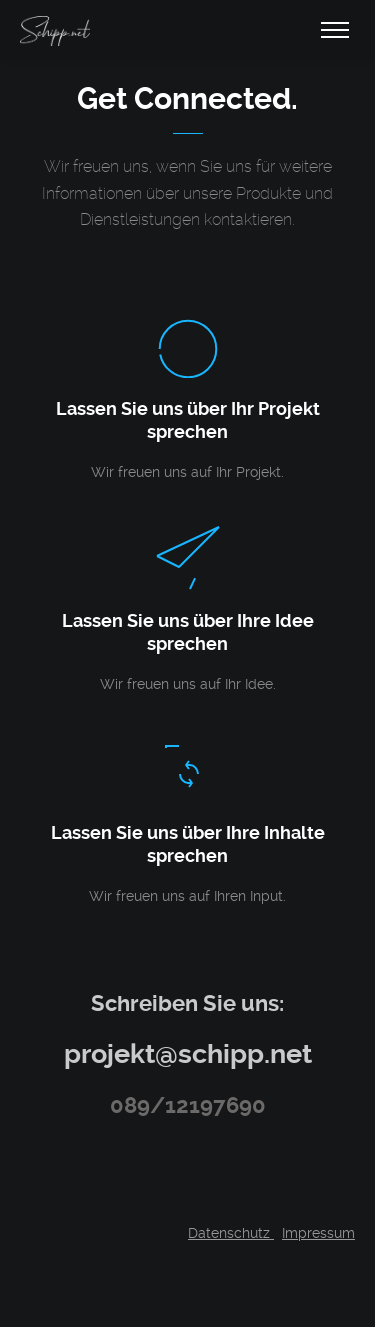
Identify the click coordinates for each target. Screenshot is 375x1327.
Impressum (318, 1233)
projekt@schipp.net (188, 1054)
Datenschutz (231, 1233)
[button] (36, 1291)
